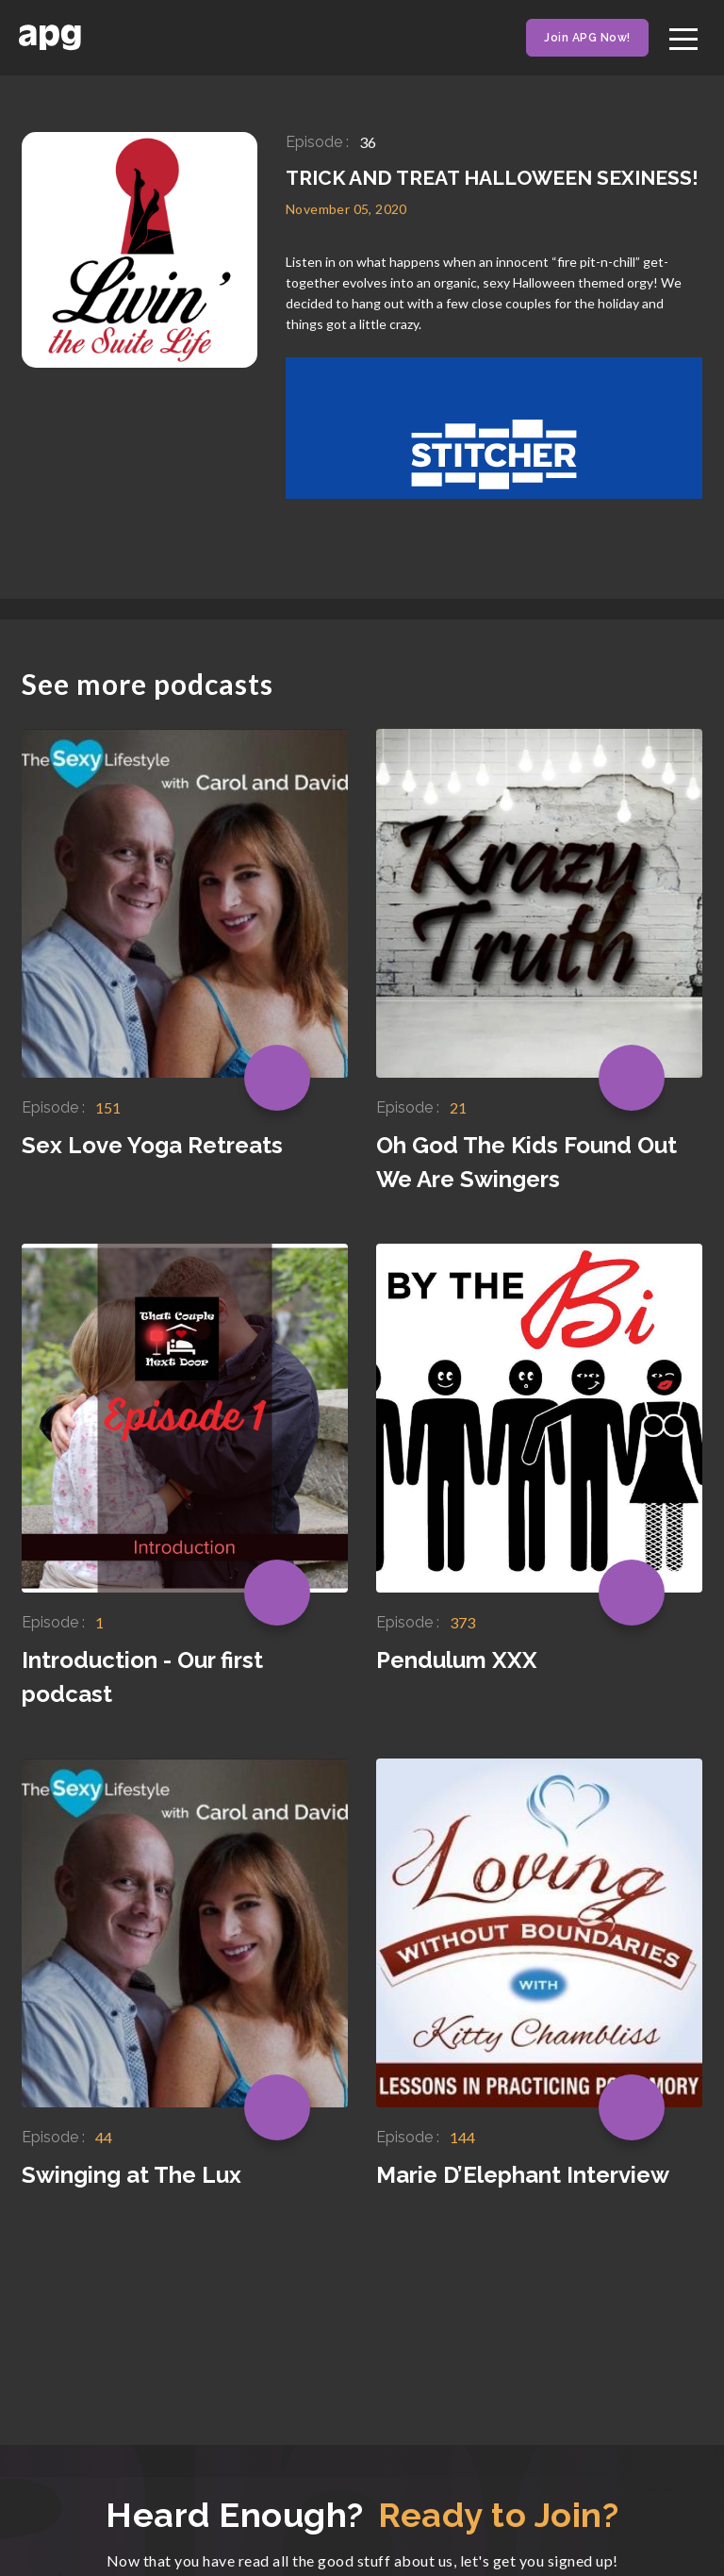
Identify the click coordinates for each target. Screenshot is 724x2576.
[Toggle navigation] (683, 36)
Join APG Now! (587, 37)
